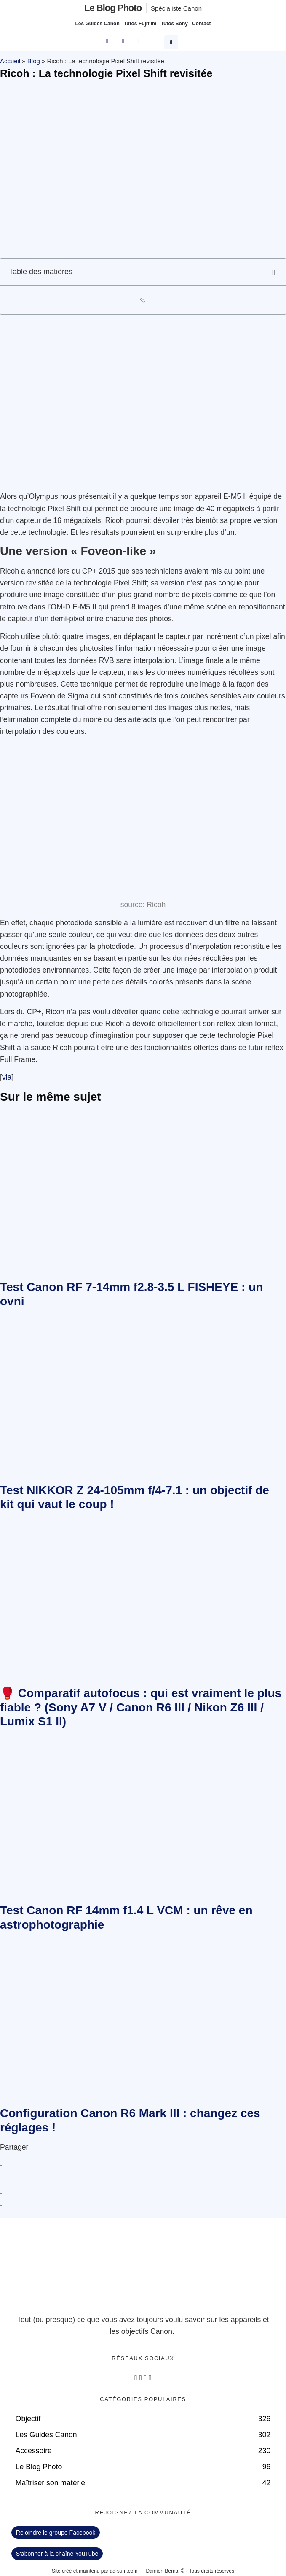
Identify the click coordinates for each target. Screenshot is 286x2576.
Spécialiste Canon (176, 8)
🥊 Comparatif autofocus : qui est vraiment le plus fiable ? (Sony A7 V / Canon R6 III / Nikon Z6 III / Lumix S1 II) (140, 1707)
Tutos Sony (174, 24)
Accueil (10, 61)
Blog (33, 61)
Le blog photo (113, 8)
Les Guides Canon (97, 24)
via (7, 1077)
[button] (172, 41)
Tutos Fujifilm (140, 24)
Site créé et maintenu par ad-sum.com (94, 2571)
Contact (201, 24)
